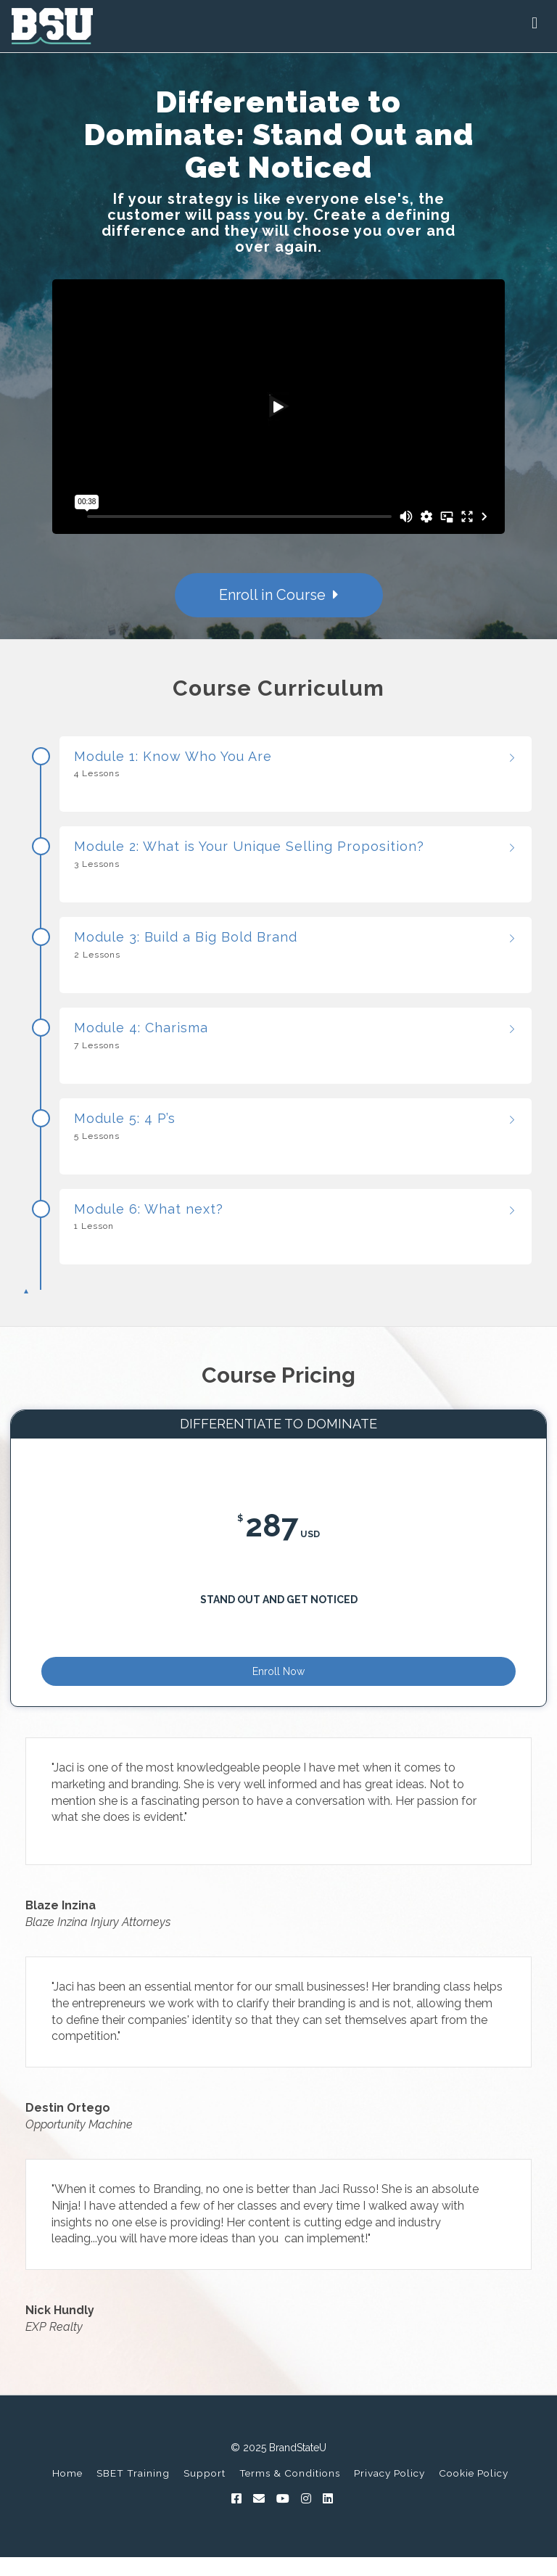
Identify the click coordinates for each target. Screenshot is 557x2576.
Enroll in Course (279, 595)
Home (67, 2495)
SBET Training (133, 2495)
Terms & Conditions (289, 2495)
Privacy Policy (389, 2495)
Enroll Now (278, 1684)
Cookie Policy (473, 2495)
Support (204, 2495)
